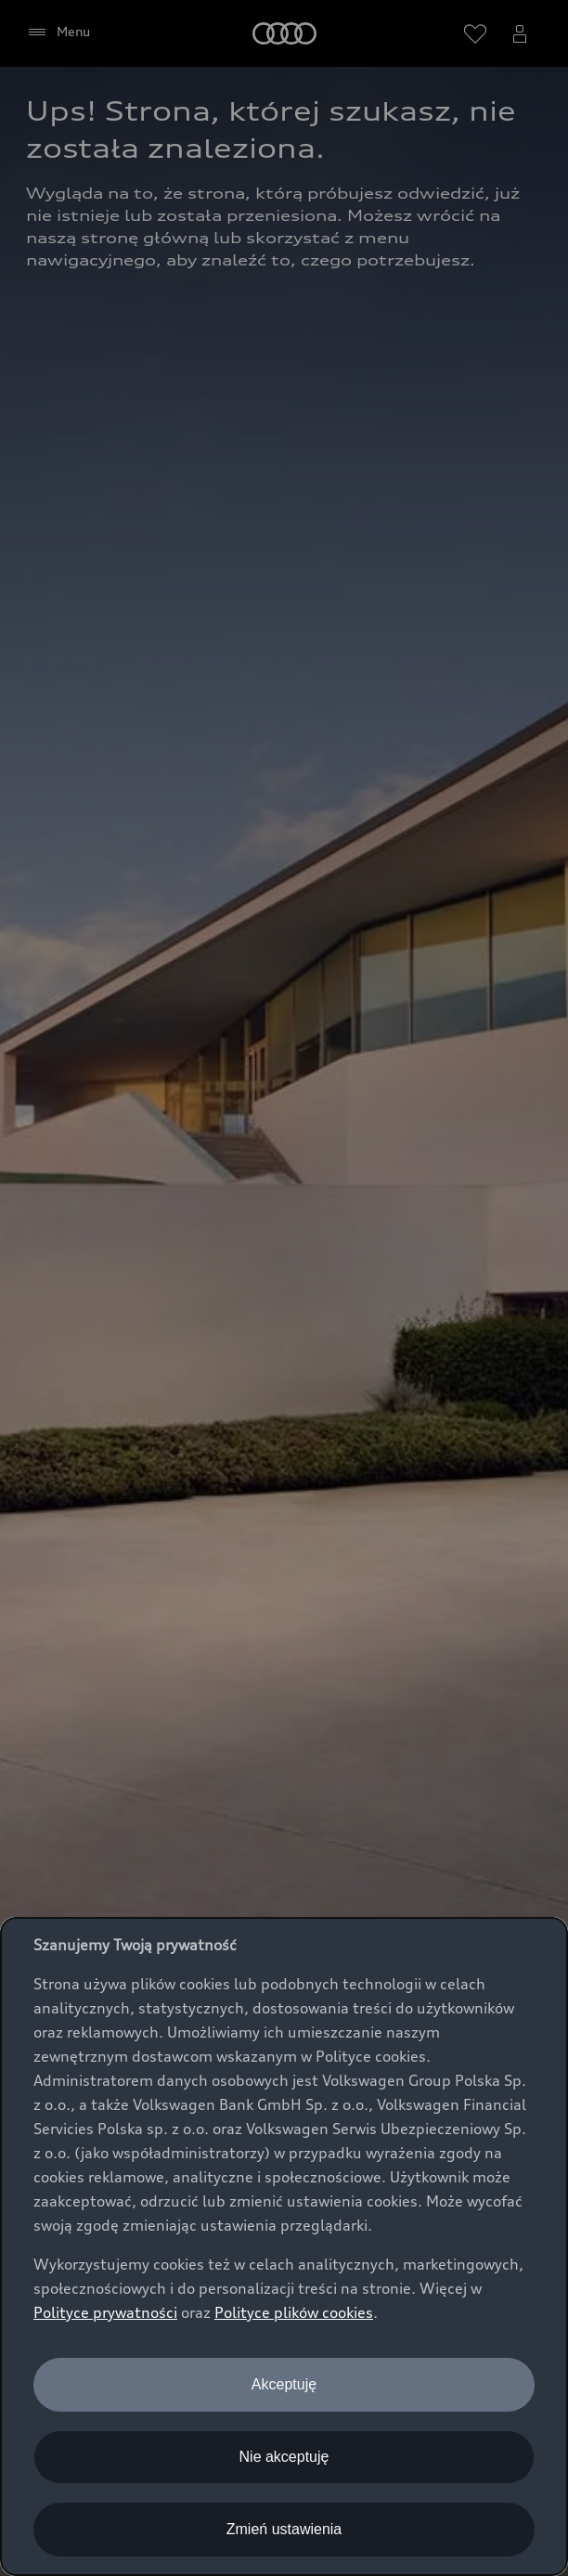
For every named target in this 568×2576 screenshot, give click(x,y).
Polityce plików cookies (293, 2312)
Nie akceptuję (284, 2457)
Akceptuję (284, 2384)
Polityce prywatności (105, 2312)
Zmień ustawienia (284, 2529)
